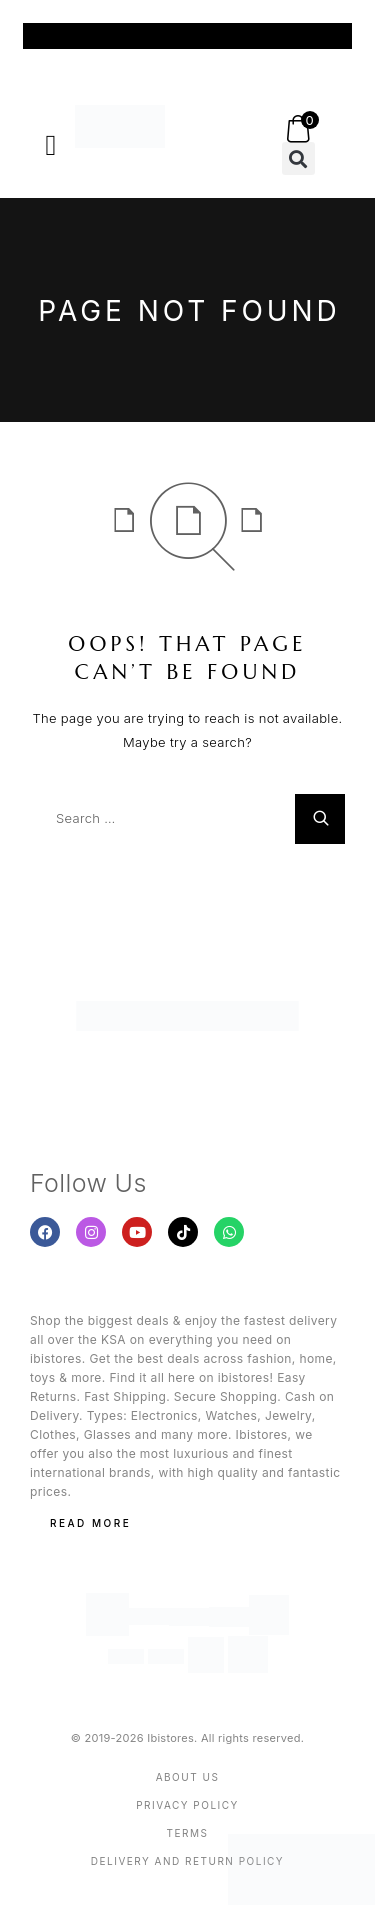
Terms (188, 1833)
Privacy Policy (187, 1805)
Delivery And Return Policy (187, 1861)
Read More (90, 1523)
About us (188, 1777)
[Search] (320, 819)
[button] (50, 145)
